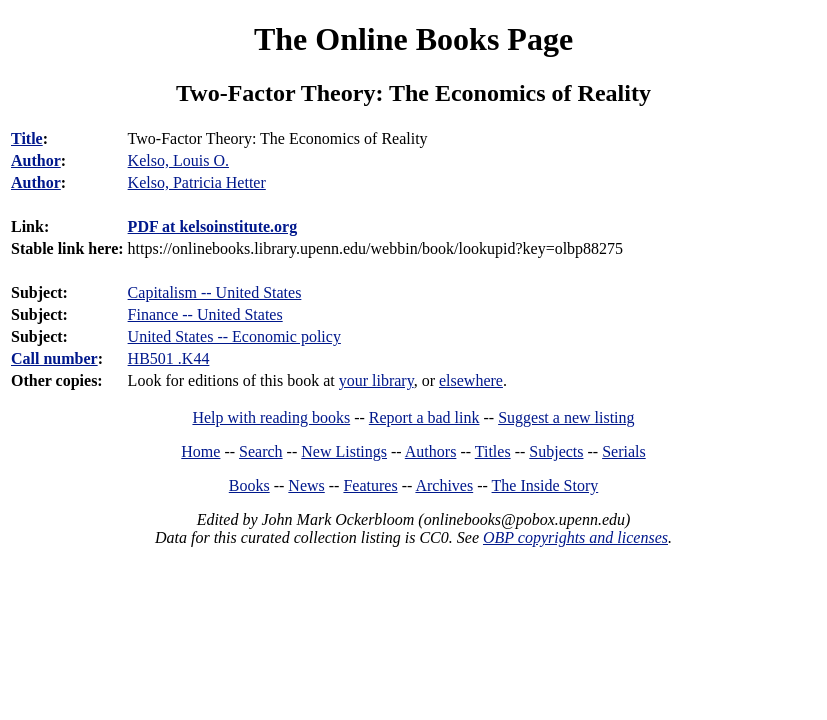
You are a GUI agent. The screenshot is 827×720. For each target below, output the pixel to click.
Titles (493, 451)
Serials (624, 451)
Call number (54, 358)
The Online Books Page (413, 39)
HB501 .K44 (169, 358)
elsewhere (471, 380)
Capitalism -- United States (215, 292)
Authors (431, 451)
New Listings (344, 451)
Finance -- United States (205, 314)
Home (200, 451)
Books (249, 485)
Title (27, 138)
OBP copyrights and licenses (575, 537)
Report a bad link (424, 417)
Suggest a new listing (566, 417)
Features (370, 485)
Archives (444, 485)
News (306, 485)
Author (36, 160)
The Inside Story (545, 485)
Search (261, 451)
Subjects (556, 451)
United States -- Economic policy (234, 336)
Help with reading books (271, 417)
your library (376, 380)
